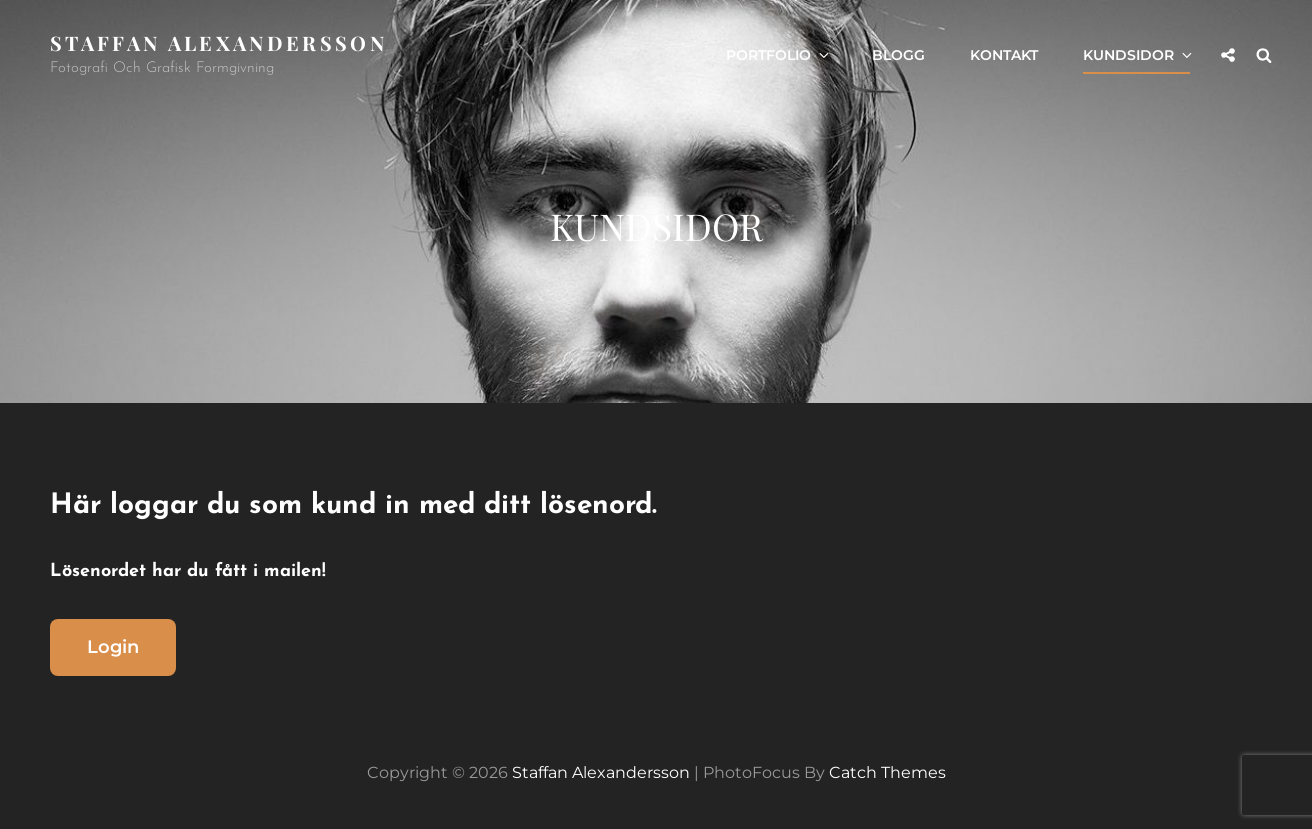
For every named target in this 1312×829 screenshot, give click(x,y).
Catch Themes (887, 772)
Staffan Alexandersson (218, 42)
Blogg (898, 55)
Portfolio (779, 55)
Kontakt (1004, 55)
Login (113, 647)
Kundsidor (1139, 55)
